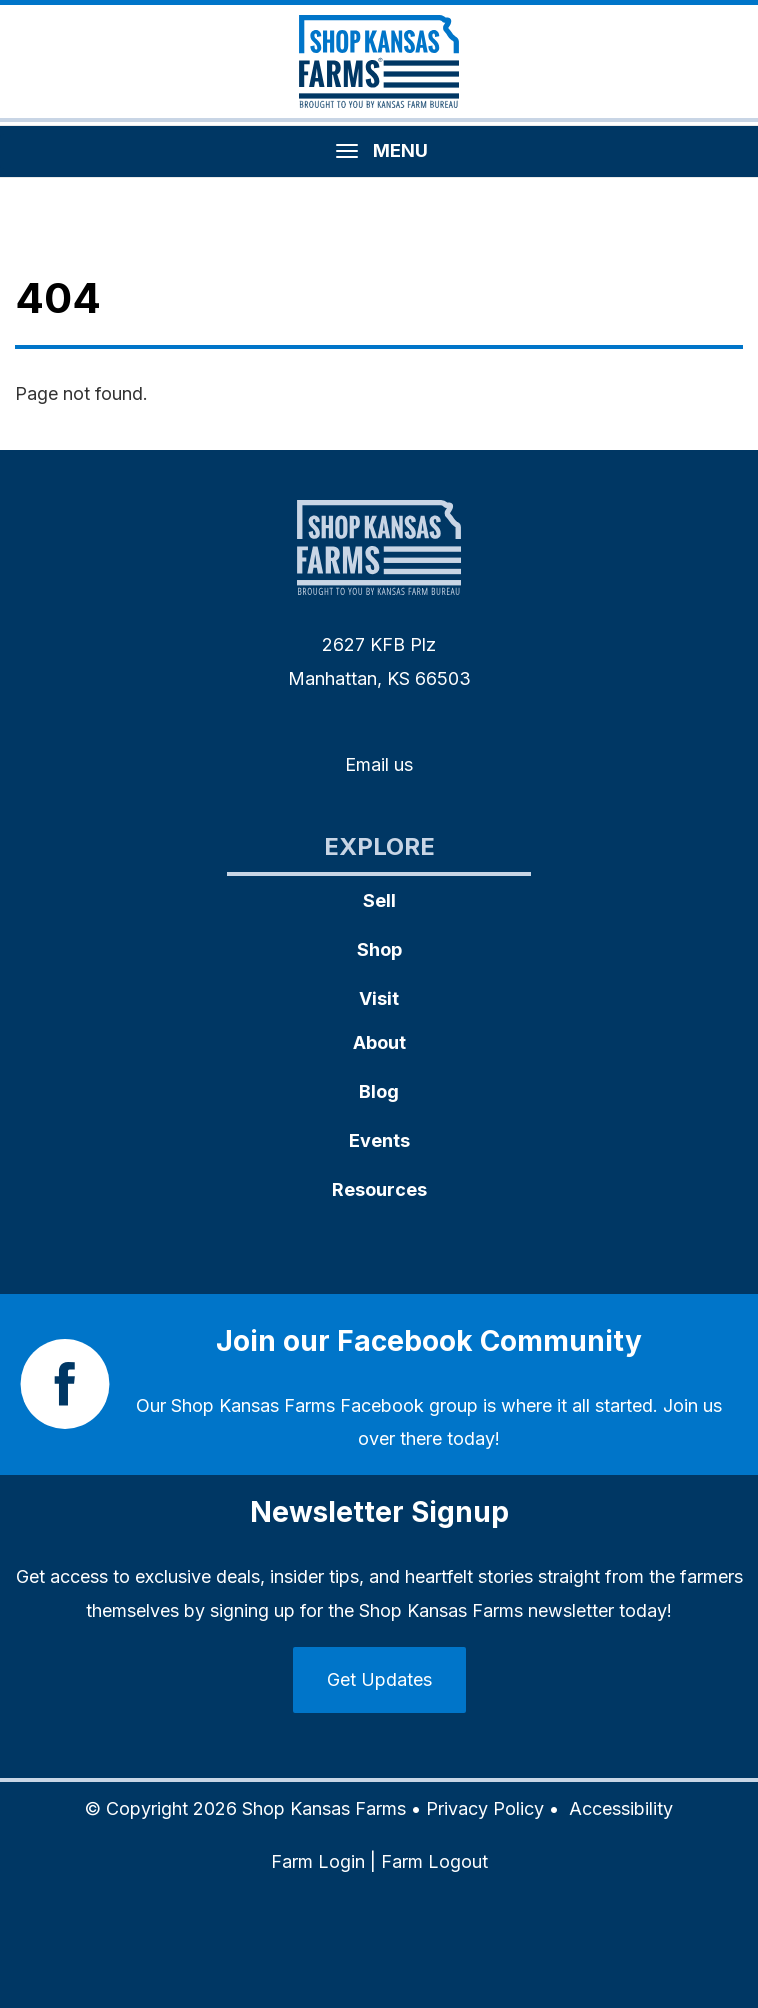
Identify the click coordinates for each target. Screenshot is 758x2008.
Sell (379, 900)
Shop (379, 949)
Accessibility (621, 1808)
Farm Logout (434, 1861)
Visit (379, 998)
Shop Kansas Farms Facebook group (324, 1405)
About (379, 1042)
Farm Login (318, 1861)
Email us (379, 764)
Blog (379, 1091)
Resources (379, 1189)
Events (379, 1140)
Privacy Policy (485, 1808)
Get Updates (379, 1679)
